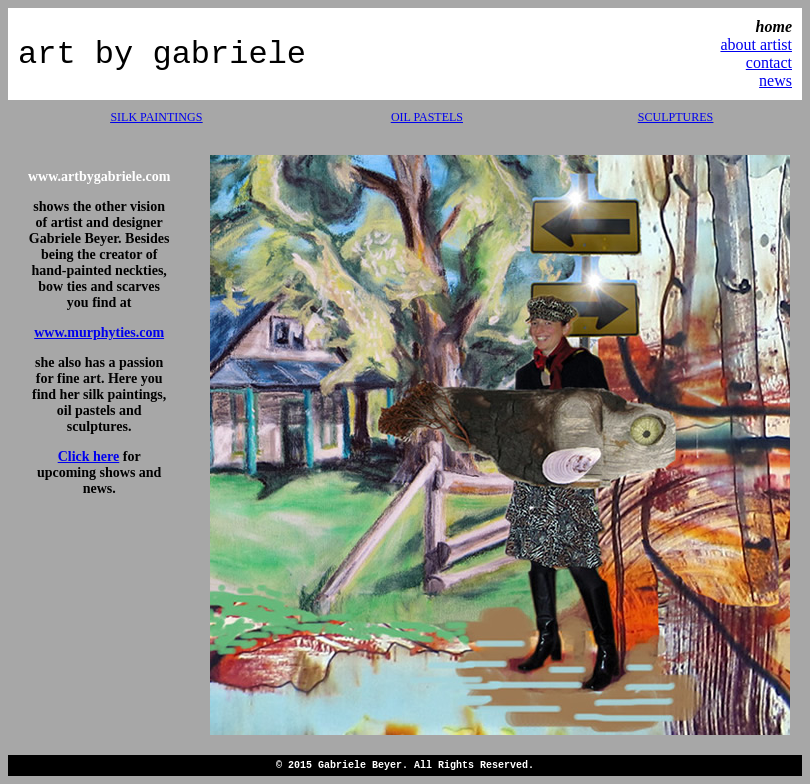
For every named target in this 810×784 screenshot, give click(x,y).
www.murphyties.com (99, 332)
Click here (89, 456)
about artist (756, 44)
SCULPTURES (675, 117)
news (775, 80)
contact (769, 62)
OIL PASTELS (427, 117)
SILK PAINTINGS (156, 117)
